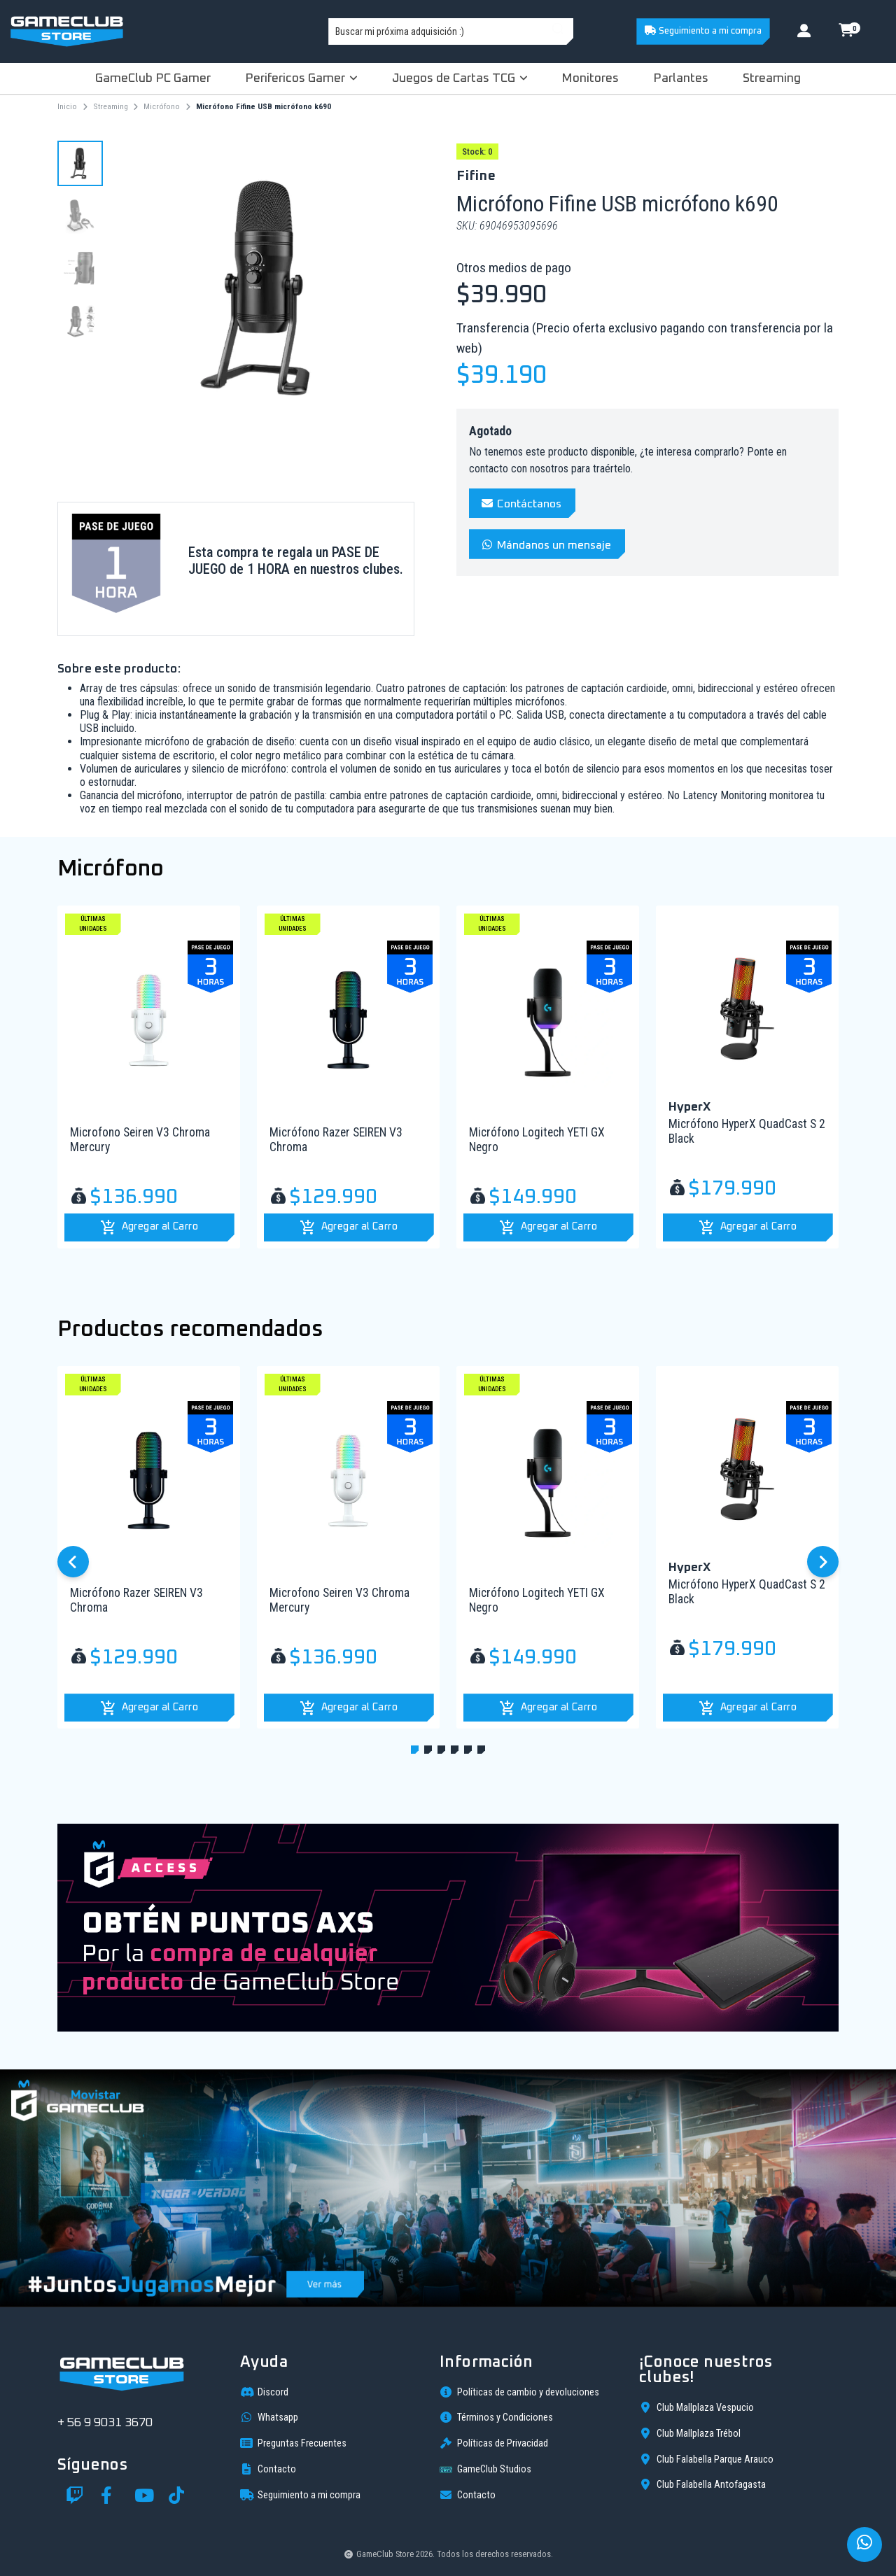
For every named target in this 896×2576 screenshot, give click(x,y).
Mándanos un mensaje (545, 545)
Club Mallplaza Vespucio (696, 2407)
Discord (264, 2392)
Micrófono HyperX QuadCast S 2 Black (746, 1131)
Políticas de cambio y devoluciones (519, 2392)
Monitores (590, 78)
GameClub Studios (485, 2470)
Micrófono (162, 106)
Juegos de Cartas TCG (460, 78)
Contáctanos (520, 503)
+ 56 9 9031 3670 (105, 2422)
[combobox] (450, 31)
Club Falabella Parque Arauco (706, 2459)
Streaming (772, 78)
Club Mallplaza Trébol (690, 2433)
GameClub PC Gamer (153, 78)
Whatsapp (269, 2417)
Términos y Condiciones (496, 2417)
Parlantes (680, 78)
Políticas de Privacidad (494, 2443)
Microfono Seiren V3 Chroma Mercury (140, 1139)
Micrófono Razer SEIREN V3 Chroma (336, 1139)
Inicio (67, 106)
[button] (149, 1227)
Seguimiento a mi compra (703, 31)
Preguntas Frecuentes (293, 2443)
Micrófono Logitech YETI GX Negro (537, 1139)
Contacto (268, 2469)
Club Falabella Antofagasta (702, 2484)
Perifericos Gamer (301, 78)
